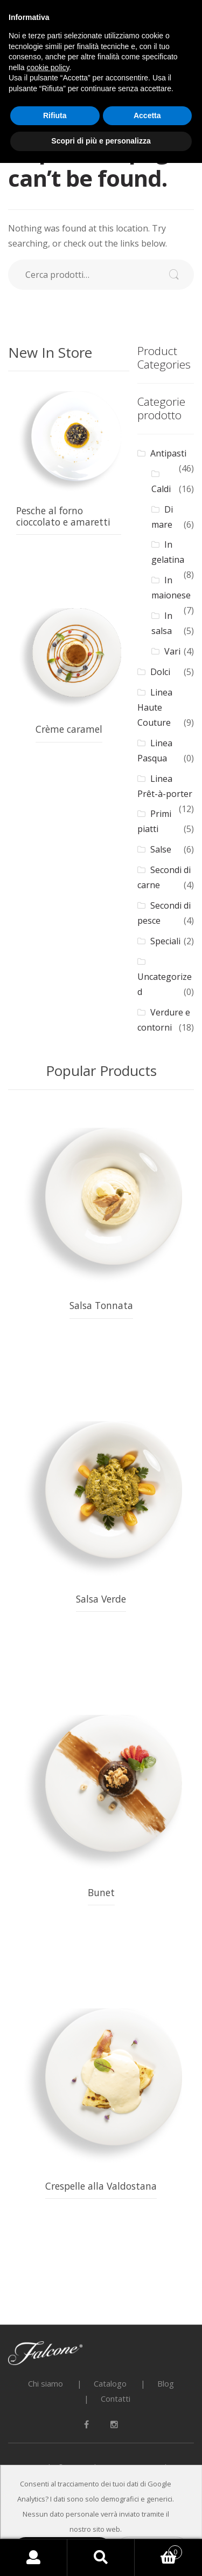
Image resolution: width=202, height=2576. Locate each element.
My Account (33, 2557)
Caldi (161, 489)
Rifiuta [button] (55, 115)
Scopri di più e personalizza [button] (100, 141)
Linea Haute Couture (154, 707)
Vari (172, 651)
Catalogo (110, 2383)
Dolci (160, 672)
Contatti (115, 2398)
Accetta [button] (147, 115)
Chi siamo (45, 2383)
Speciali (165, 941)
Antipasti (168, 453)
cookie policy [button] (47, 67)
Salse (160, 849)
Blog (165, 2383)
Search (101, 2557)
